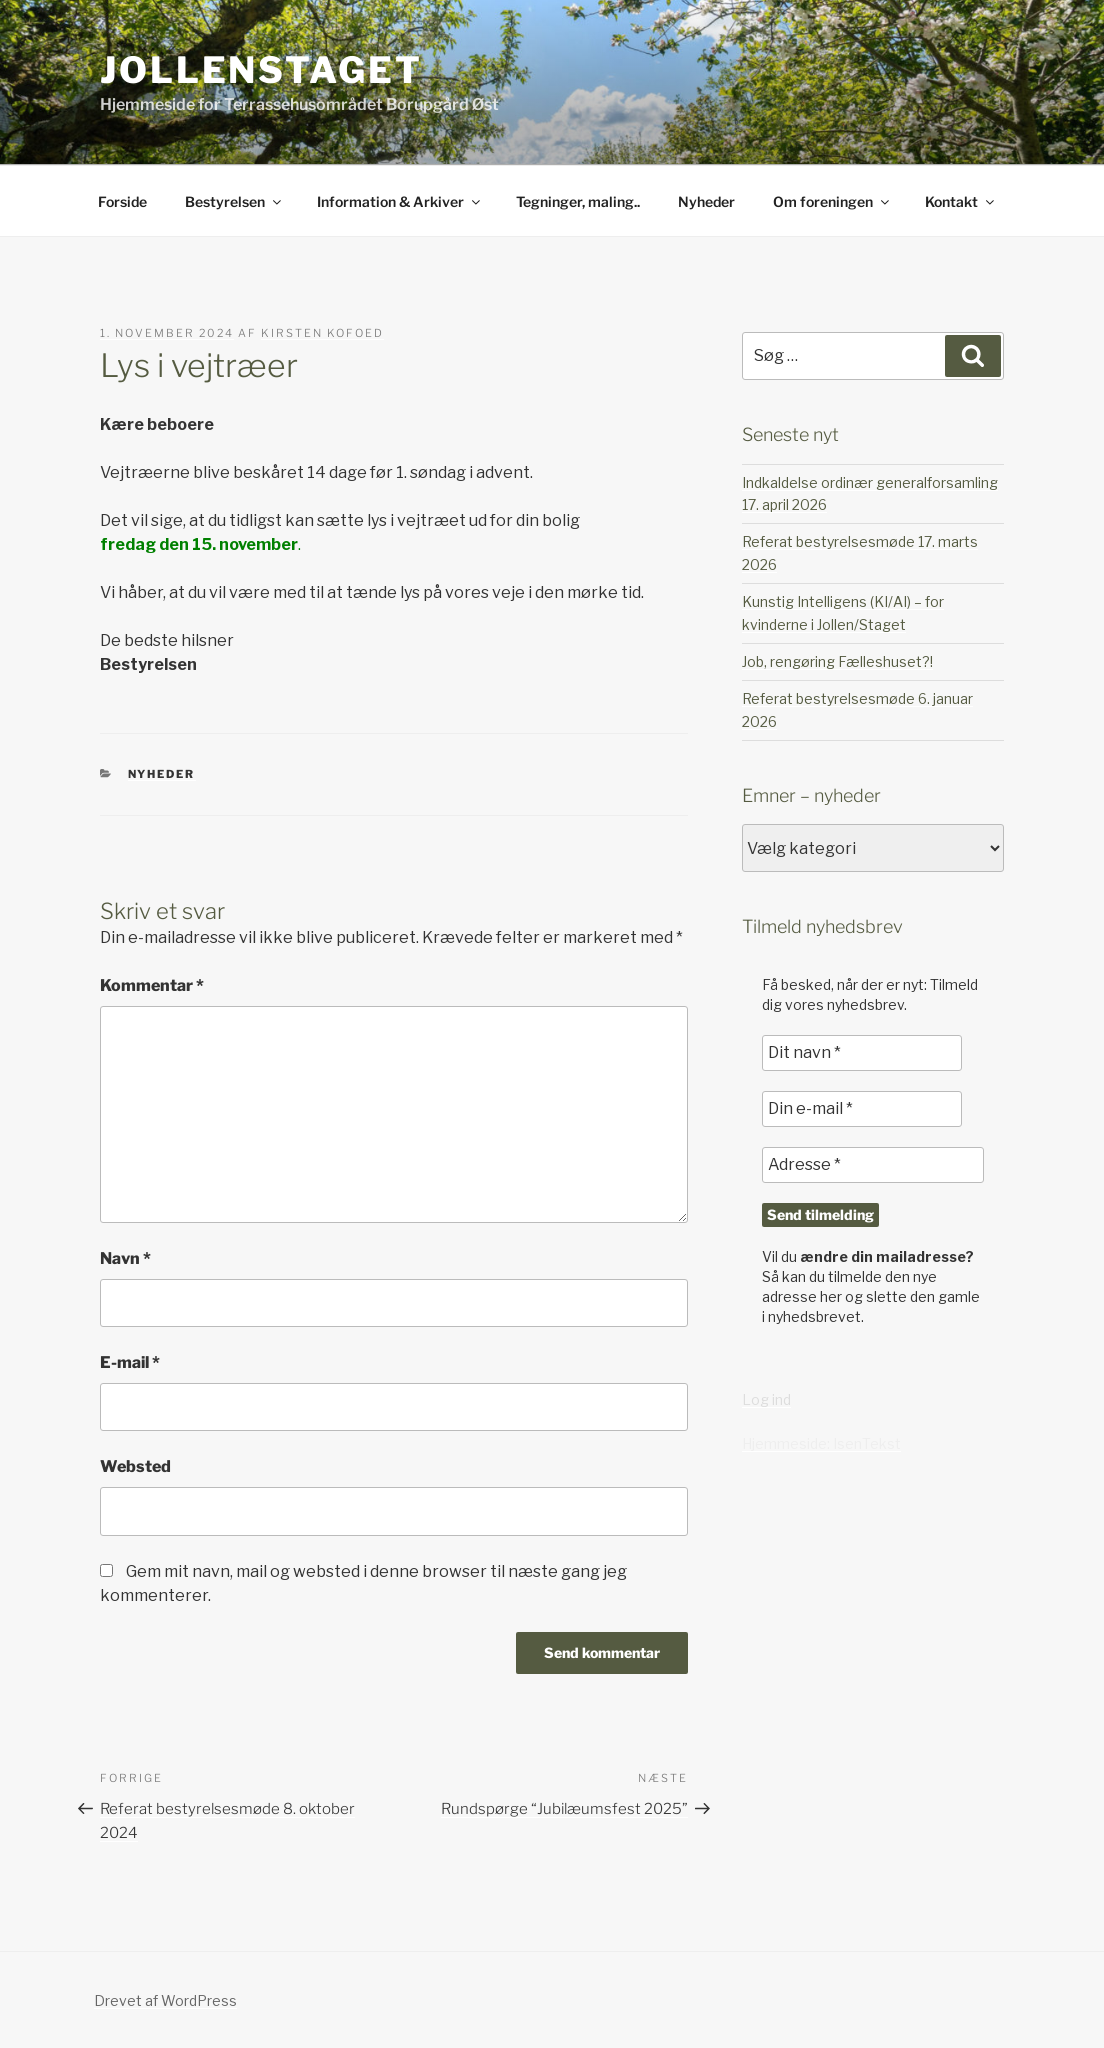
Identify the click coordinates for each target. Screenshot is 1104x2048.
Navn (125, 1258)
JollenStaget (261, 70)
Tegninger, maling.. (578, 201)
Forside (122, 201)
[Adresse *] (873, 1165)
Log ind (766, 1399)
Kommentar (152, 985)
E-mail (130, 1362)
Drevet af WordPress (165, 2000)
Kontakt (961, 201)
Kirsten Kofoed (322, 333)
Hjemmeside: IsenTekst (821, 1443)
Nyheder (706, 201)
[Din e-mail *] (862, 1109)
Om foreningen (832, 201)
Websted (135, 1466)
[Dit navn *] (862, 1053)
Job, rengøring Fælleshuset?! (837, 661)
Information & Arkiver (400, 201)
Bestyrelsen (234, 201)
